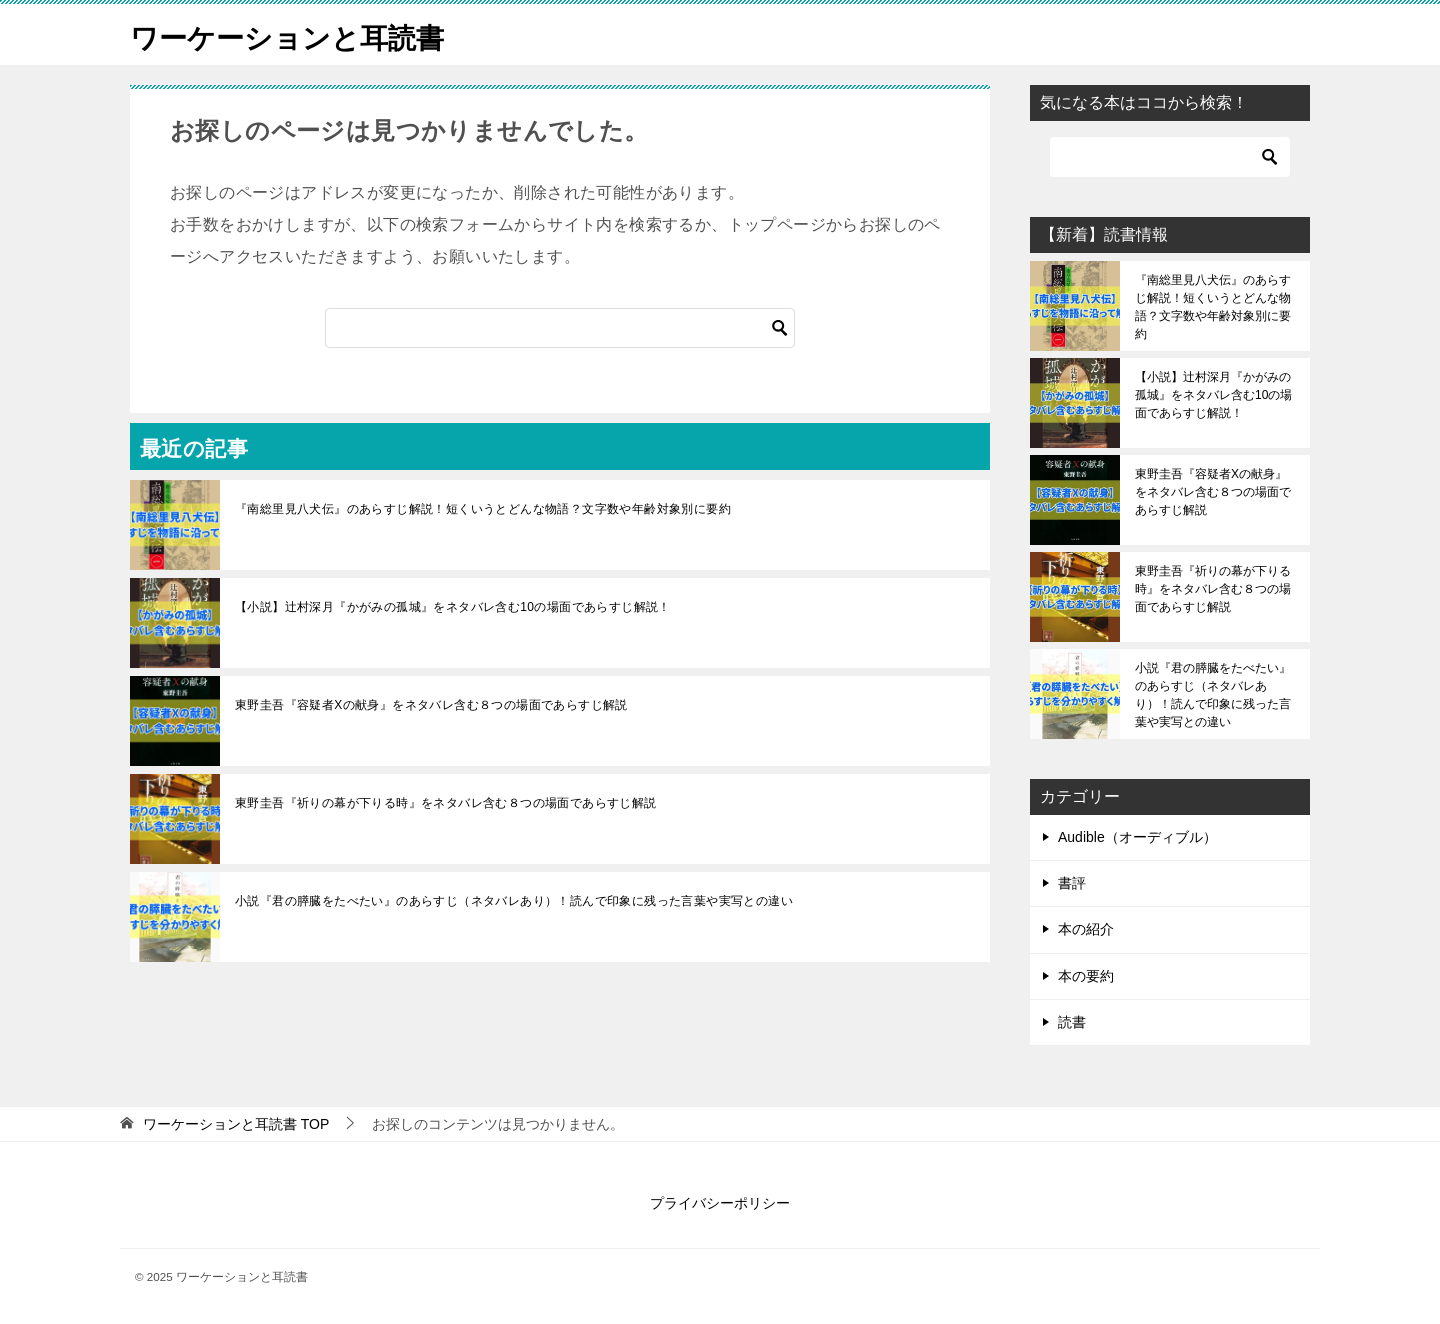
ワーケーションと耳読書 (298, 34)
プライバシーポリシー (720, 1203)
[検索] (560, 328)
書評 (1072, 883)
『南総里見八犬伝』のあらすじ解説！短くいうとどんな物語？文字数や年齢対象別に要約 (483, 509)
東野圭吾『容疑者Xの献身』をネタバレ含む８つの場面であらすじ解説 (431, 705)
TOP (236, 1124)
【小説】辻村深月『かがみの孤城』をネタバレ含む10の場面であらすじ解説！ (453, 607)
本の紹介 (1086, 929)
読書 (1072, 1022)
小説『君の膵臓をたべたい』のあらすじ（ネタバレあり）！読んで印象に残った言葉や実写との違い (514, 901)
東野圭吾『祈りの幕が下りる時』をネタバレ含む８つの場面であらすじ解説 (446, 803)
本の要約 (1086, 976)
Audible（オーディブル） (1137, 837)
